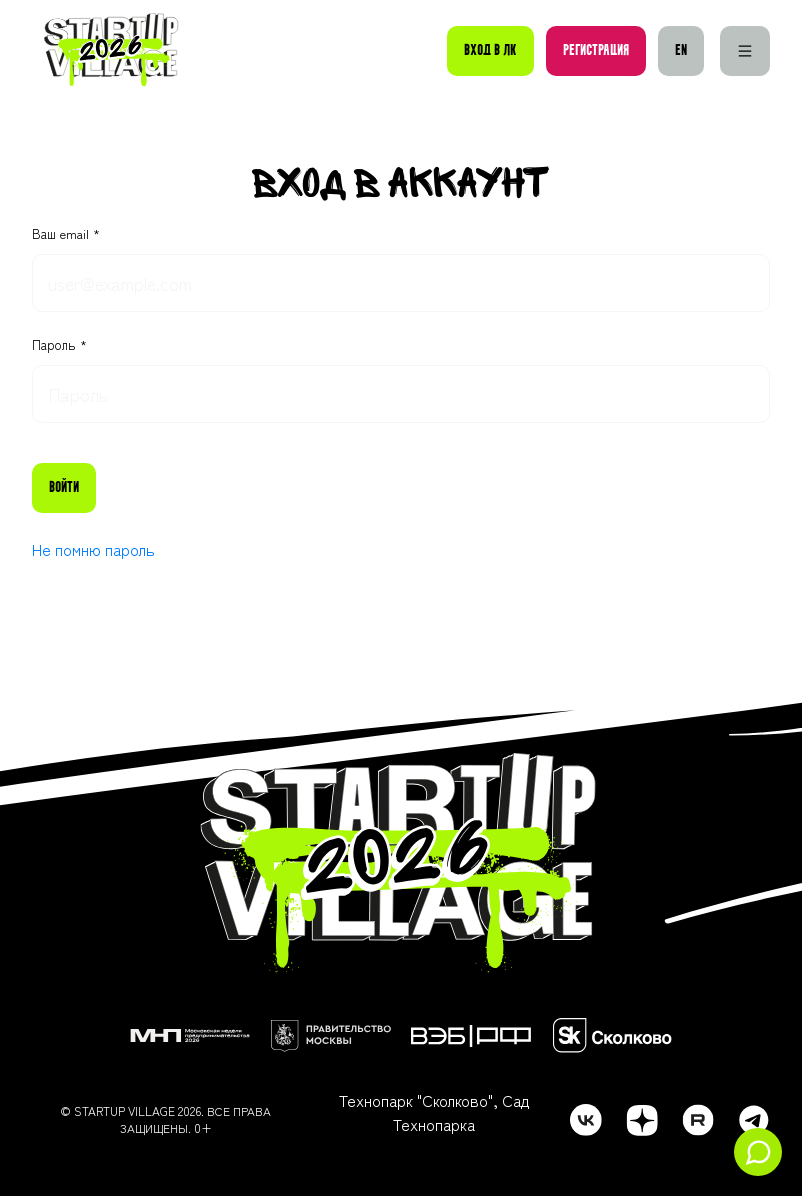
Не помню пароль (93, 549)
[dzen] (642, 1120)
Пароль (56, 345)
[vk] (586, 1120)
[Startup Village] (112, 50)
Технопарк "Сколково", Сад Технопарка (434, 1112)
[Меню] (745, 51)
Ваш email (62, 234)
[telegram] (754, 1120)
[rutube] (698, 1120)
